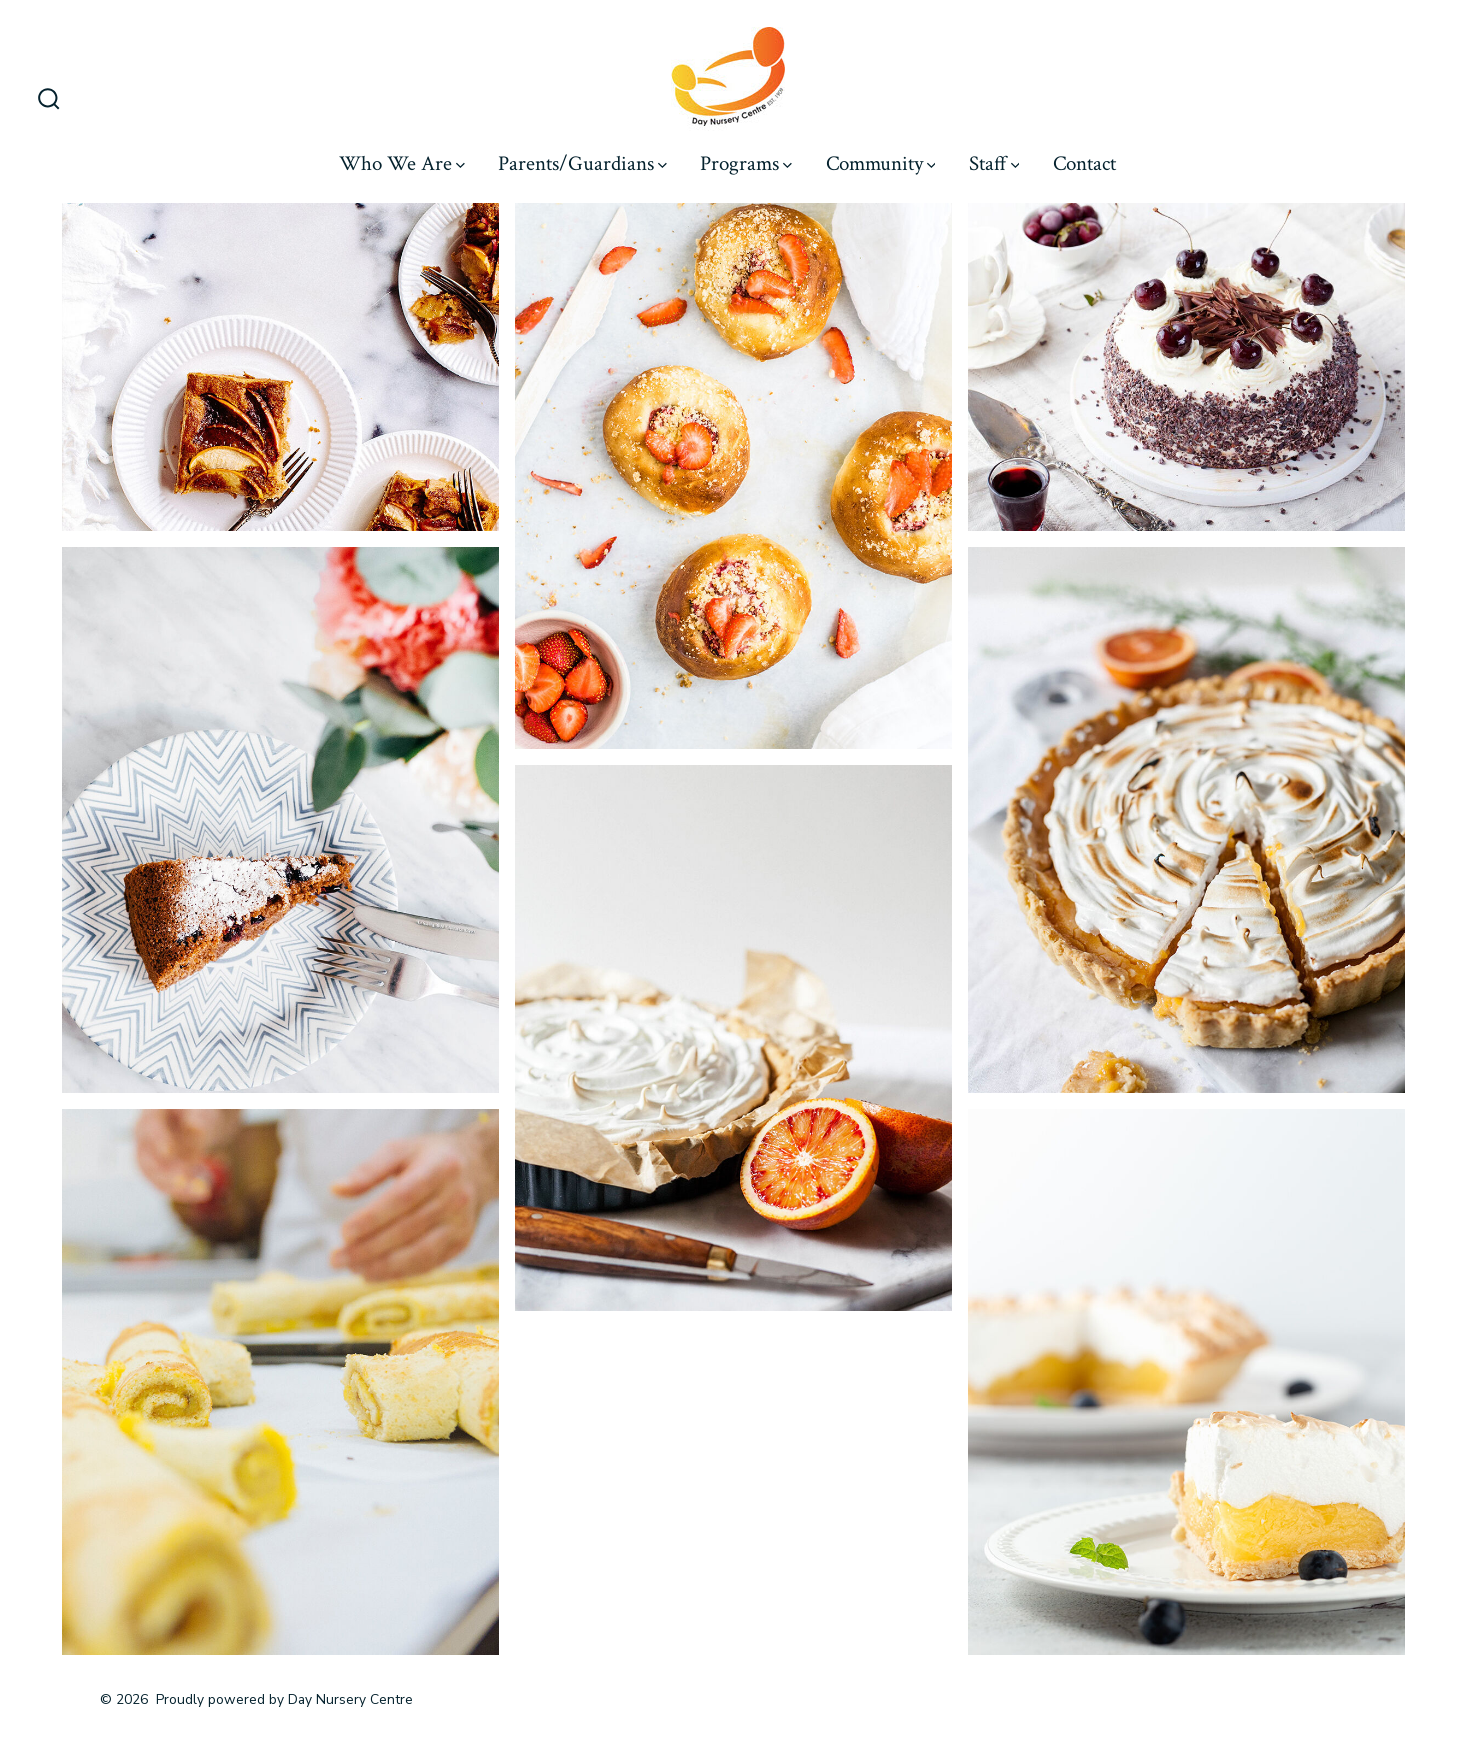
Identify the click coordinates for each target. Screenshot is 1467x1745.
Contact (1084, 163)
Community (881, 163)
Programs (746, 163)
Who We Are (402, 163)
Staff (994, 163)
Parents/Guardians (582, 163)
